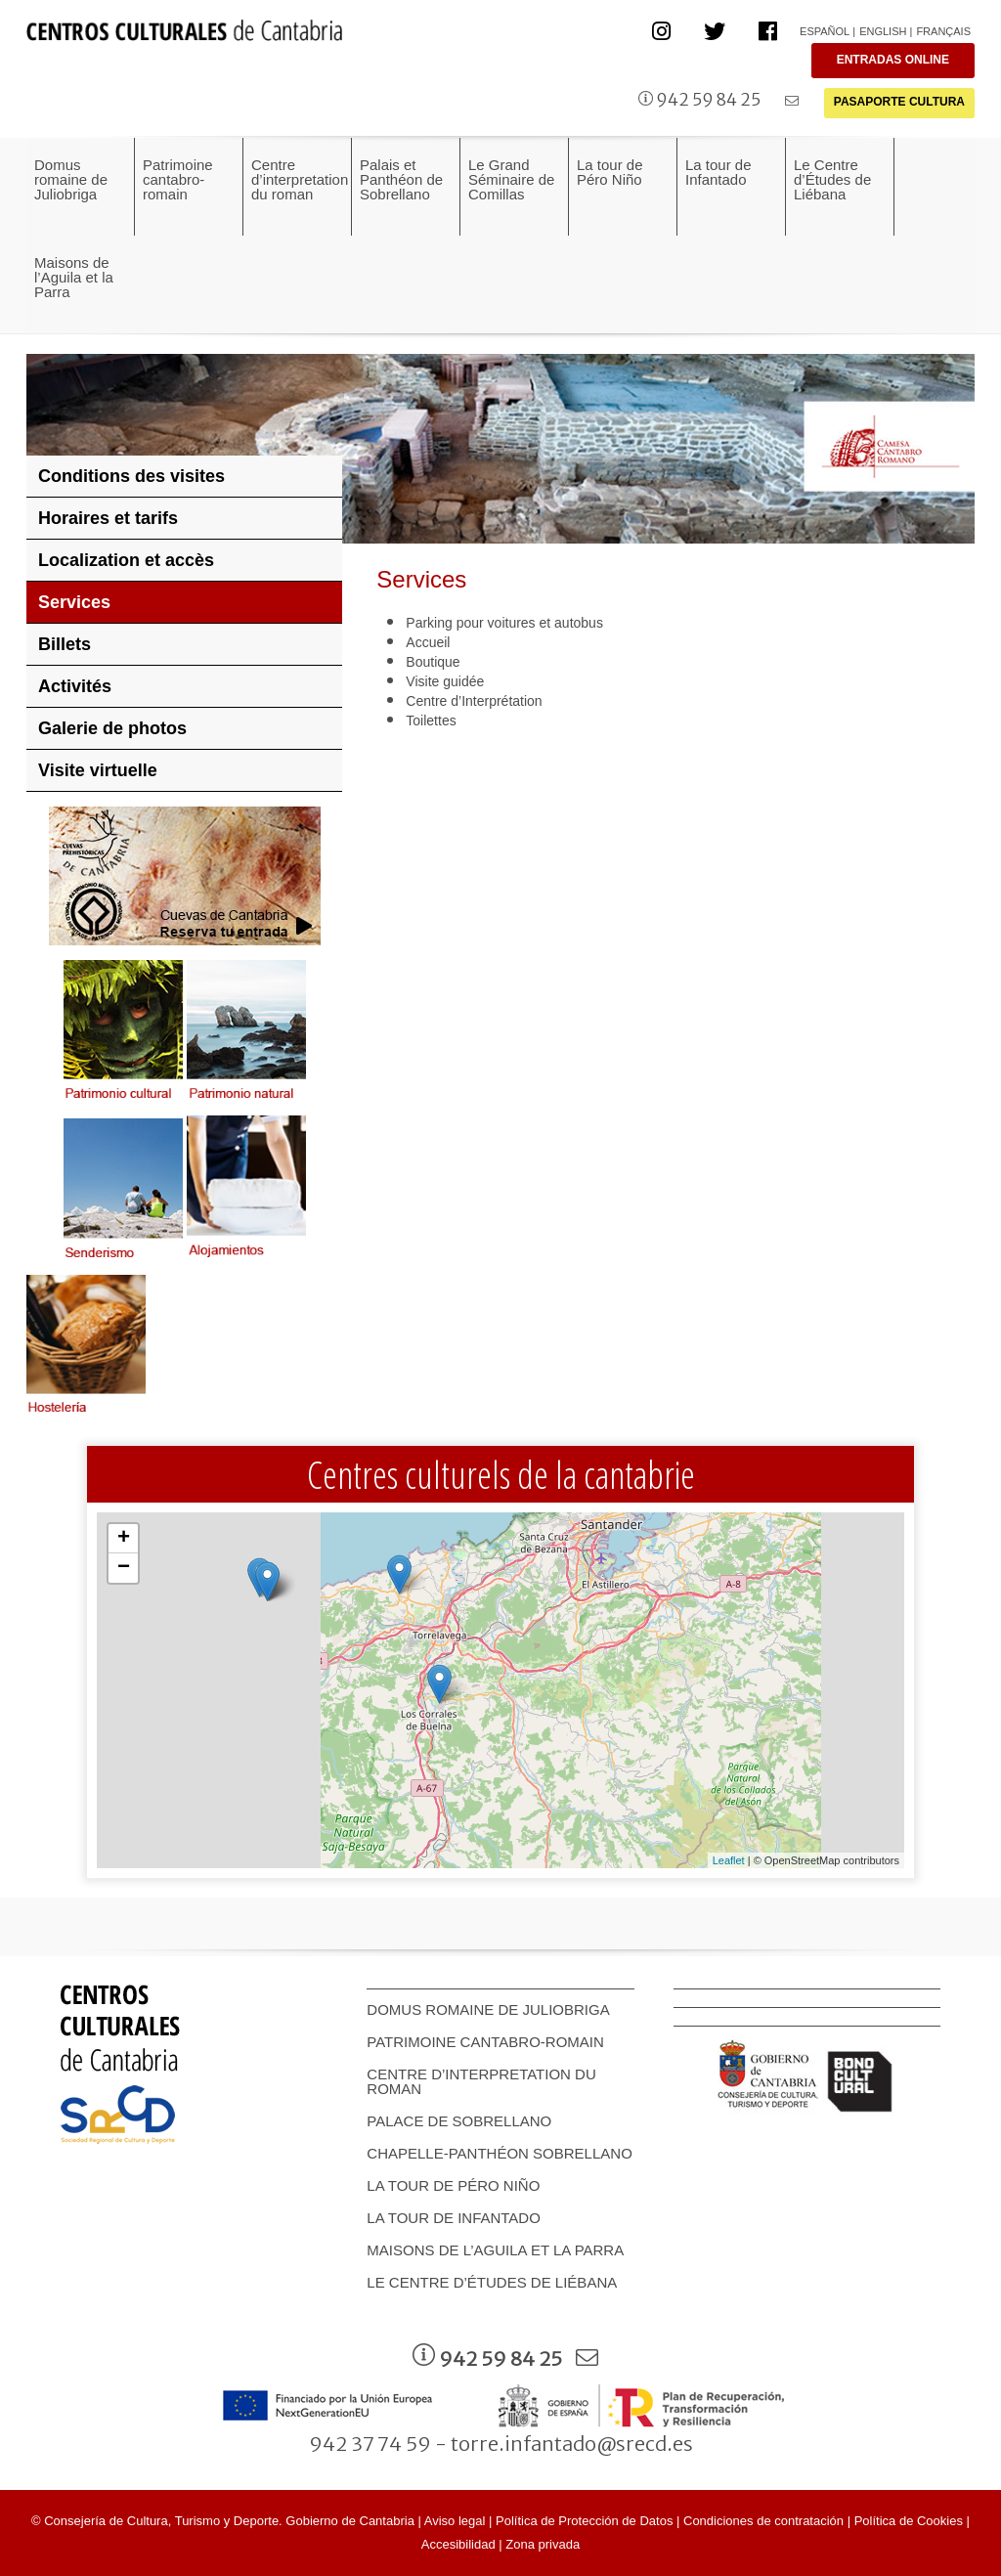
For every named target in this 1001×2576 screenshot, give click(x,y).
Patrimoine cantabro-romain (485, 2041)
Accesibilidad (458, 2544)
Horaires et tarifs (108, 518)
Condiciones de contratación (763, 2520)
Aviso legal (455, 2520)
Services (74, 602)
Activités (74, 686)
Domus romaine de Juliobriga (488, 2009)
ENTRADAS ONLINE (893, 59)
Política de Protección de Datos (584, 2520)
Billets (64, 644)
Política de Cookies (908, 2520)
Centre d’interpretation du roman (481, 2081)
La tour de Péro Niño (453, 2185)
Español (824, 31)
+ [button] (123, 1538)
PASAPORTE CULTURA (899, 102)
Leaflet (729, 1860)
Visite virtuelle (97, 770)
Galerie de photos (112, 728)
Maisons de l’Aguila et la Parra (495, 2250)
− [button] (123, 1568)
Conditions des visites (131, 476)
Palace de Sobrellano (459, 2121)
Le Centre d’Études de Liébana (492, 2282)
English (882, 31)
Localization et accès (126, 560)
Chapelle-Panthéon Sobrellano (499, 2153)
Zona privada (542, 2544)
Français (943, 31)
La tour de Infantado (454, 2217)
